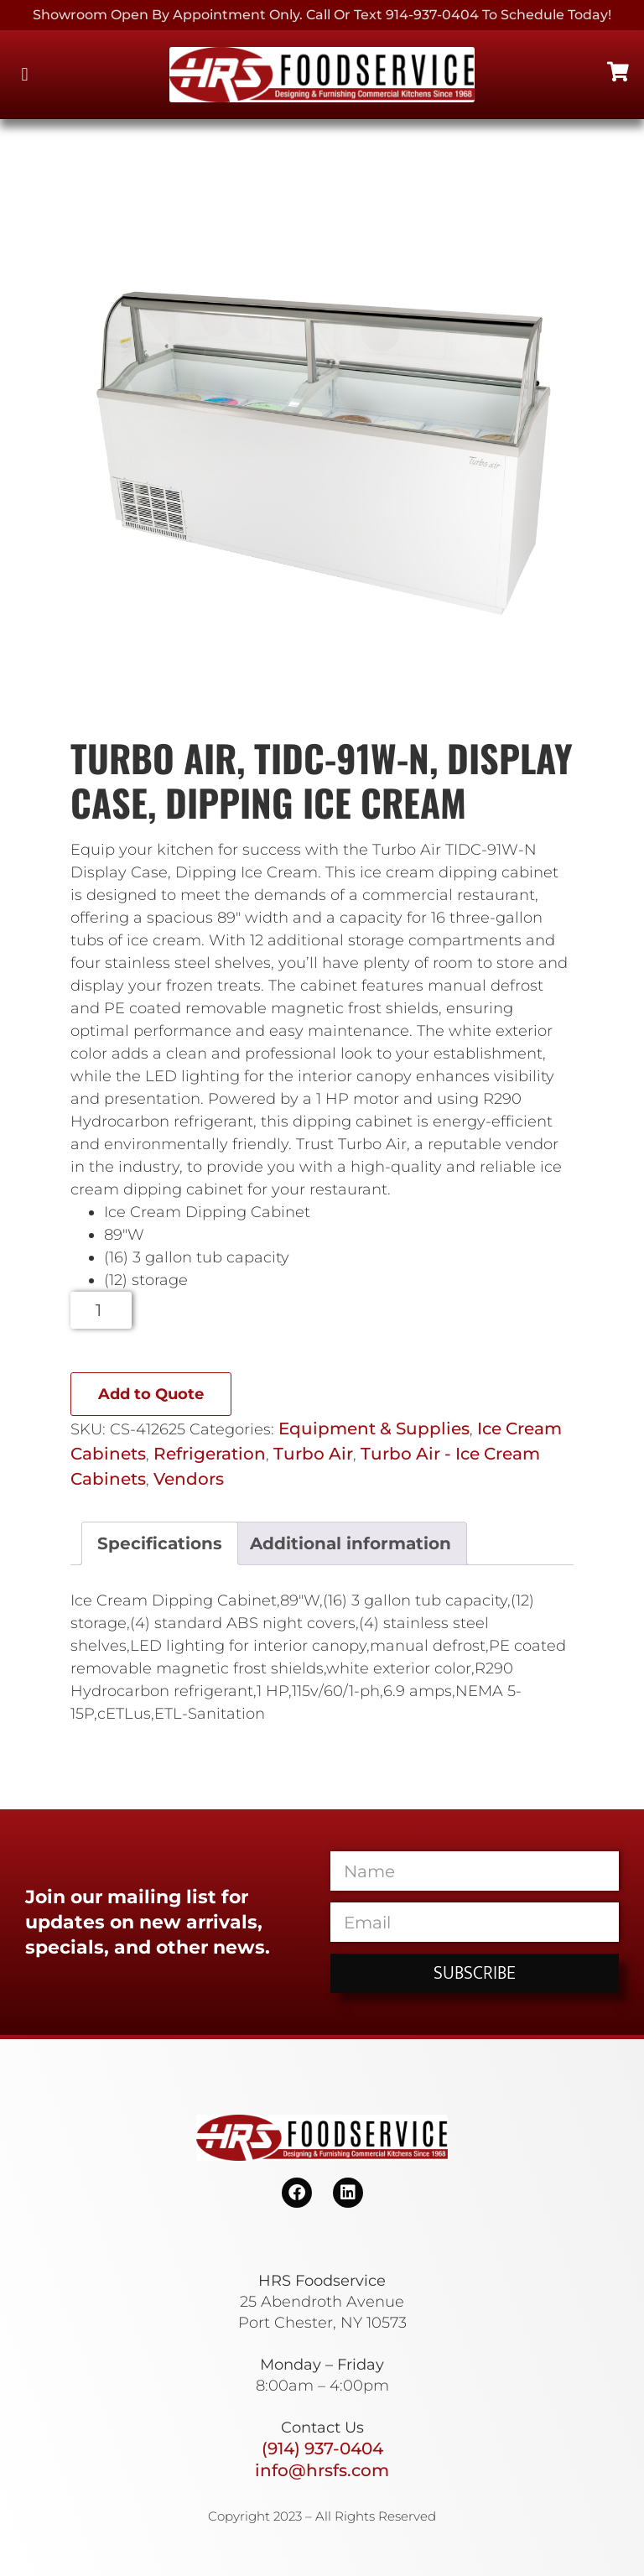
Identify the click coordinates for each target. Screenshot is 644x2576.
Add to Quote (151, 1394)
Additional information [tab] (350, 1543)
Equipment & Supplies (374, 1428)
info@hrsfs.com (322, 2470)
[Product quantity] (101, 1310)
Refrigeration (209, 1454)
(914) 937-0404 (322, 2448)
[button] (25, 75)
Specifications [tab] (159, 1543)
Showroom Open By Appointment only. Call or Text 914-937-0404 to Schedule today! (322, 15)
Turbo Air (313, 1454)
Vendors (188, 1479)
